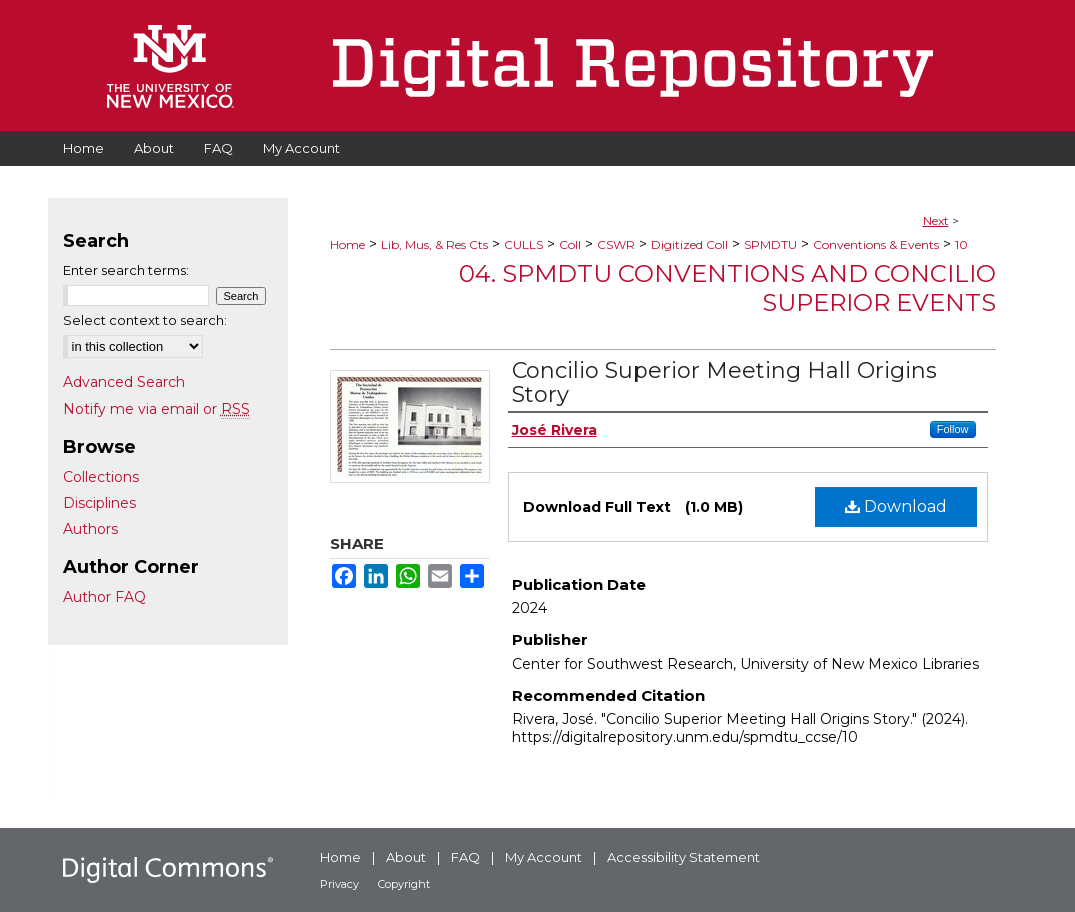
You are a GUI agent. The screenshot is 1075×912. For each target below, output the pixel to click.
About (406, 857)
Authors (90, 529)
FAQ (465, 857)
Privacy (339, 884)
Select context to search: (145, 320)
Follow (953, 429)
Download (896, 506)
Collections (101, 477)
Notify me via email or (156, 409)
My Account (543, 857)
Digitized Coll (689, 244)
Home (347, 244)
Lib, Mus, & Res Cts (434, 244)
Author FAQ (104, 597)
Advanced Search (124, 382)
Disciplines (99, 503)
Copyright (404, 884)
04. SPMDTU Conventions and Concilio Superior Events (727, 288)
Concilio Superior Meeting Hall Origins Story (724, 382)
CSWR (616, 244)
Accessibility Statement (683, 857)
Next (936, 220)
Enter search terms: (126, 270)
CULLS (523, 244)
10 (961, 244)
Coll (570, 244)
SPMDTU (770, 244)
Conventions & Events (876, 244)
